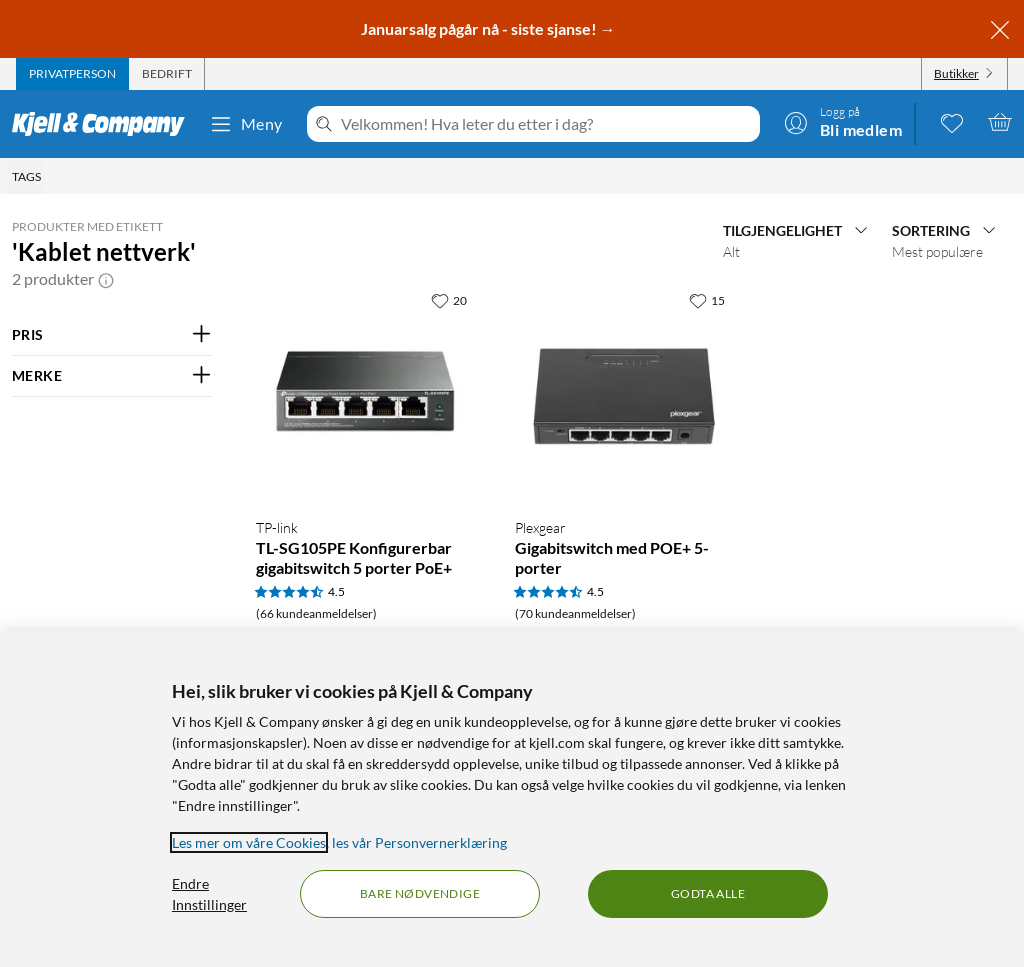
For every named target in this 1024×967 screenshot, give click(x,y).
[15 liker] (707, 300)
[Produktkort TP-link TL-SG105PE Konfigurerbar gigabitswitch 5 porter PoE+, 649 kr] (365, 391)
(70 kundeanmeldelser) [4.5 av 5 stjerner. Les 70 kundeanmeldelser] (575, 613)
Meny (246, 124)
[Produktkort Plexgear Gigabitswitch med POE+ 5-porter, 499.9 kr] (624, 391)
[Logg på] (843, 122)
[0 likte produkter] (952, 122)
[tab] (72, 74)
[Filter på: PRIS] (112, 335)
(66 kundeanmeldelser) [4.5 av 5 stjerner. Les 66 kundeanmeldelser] (316, 613)
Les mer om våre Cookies (249, 842)
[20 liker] (449, 300)
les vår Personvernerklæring (419, 842)
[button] (106, 279)
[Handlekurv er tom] (1000, 122)
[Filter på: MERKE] (112, 376)
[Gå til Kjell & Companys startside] (104, 124)
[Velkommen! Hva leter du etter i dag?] (546, 124)
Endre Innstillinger (209, 894)
